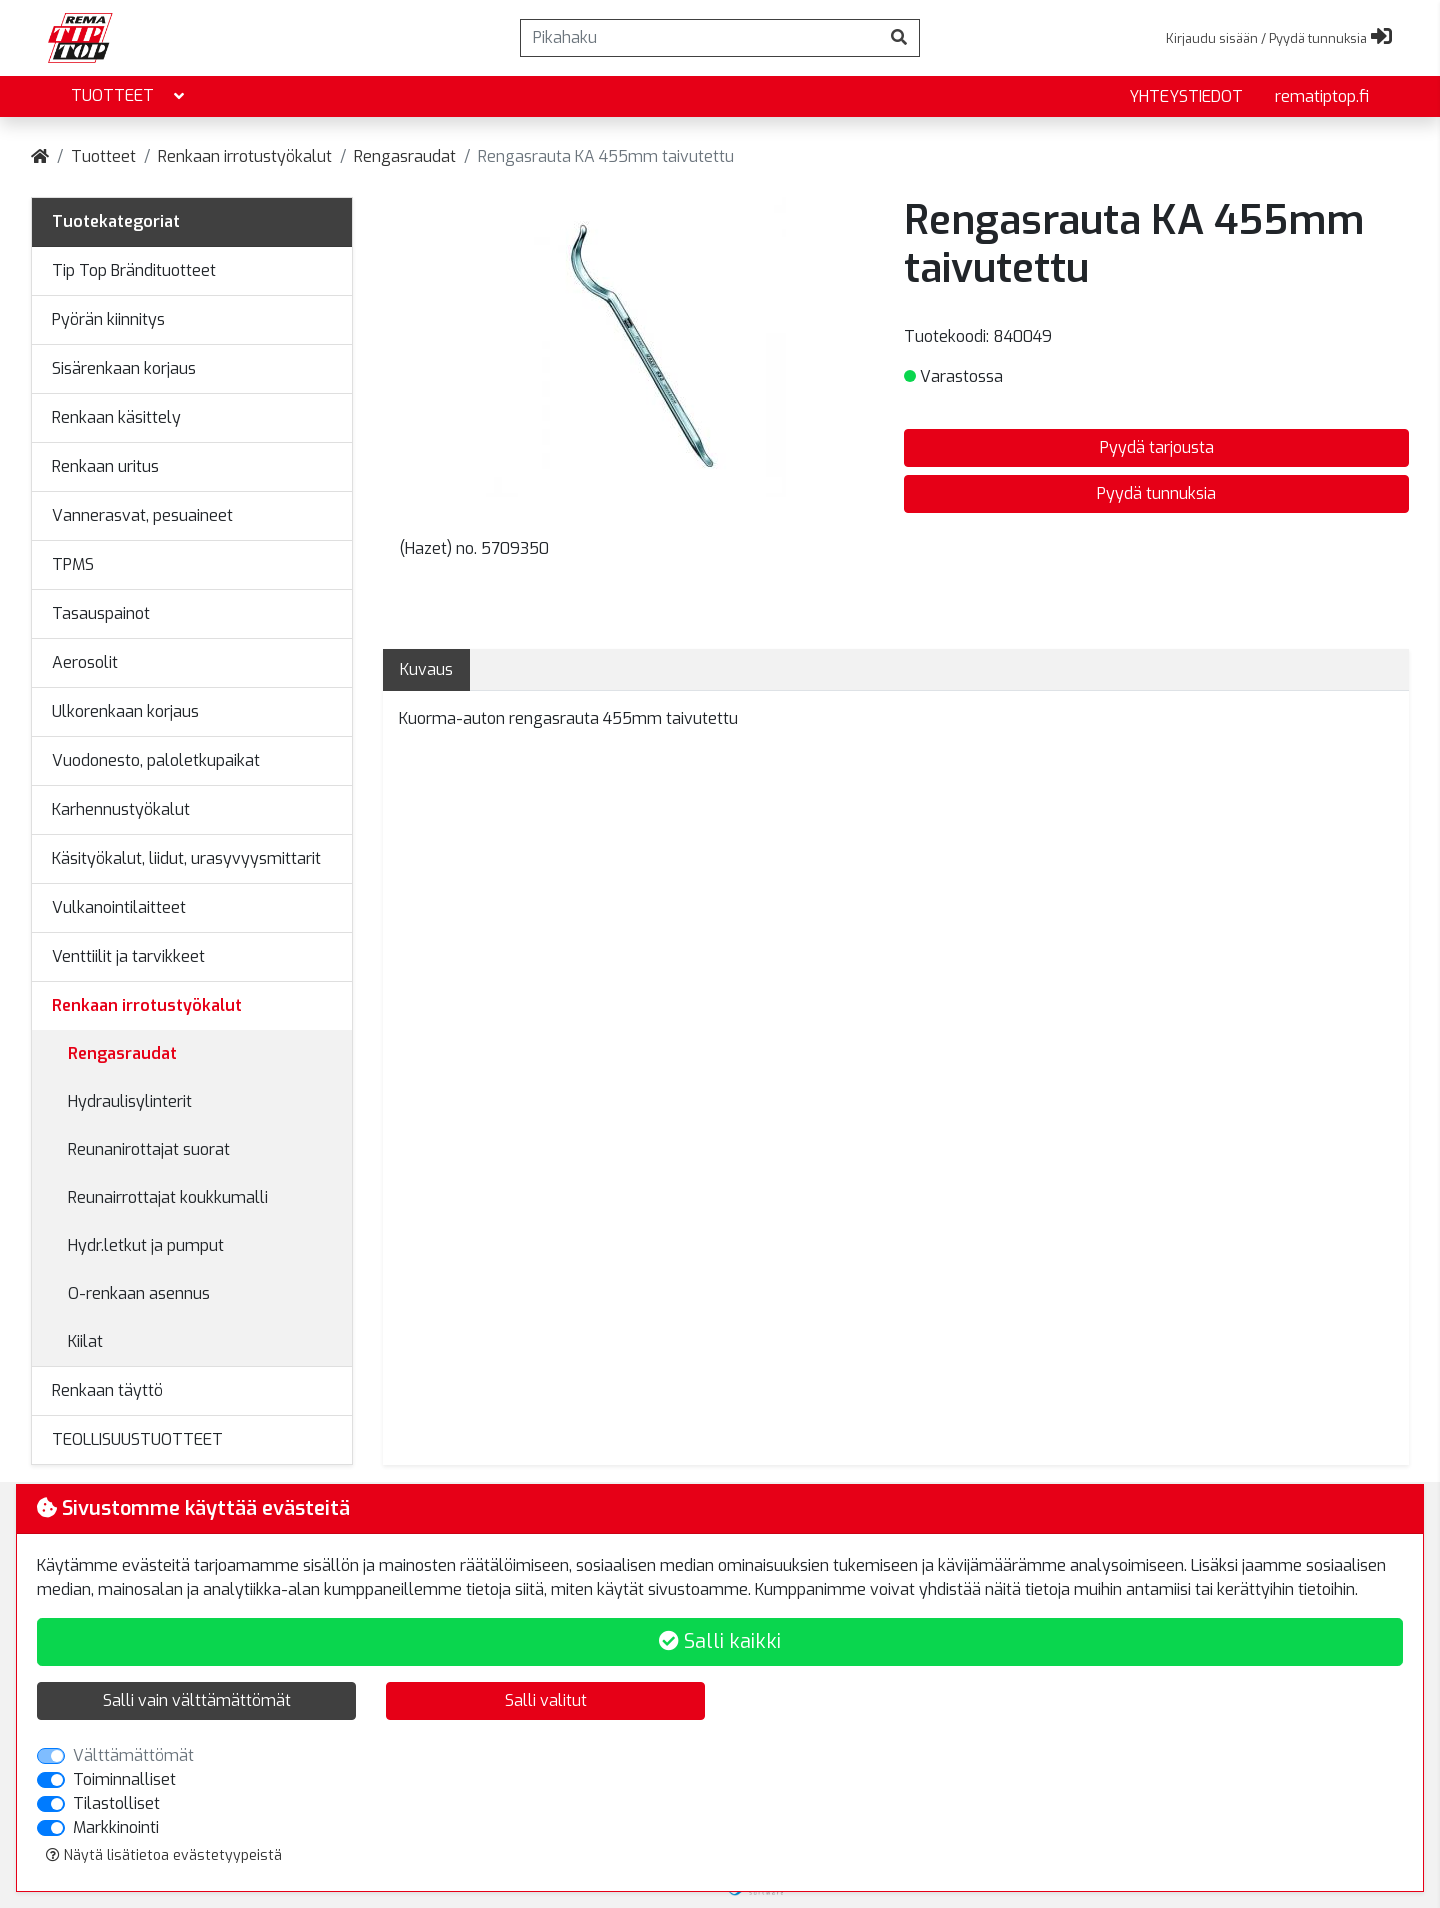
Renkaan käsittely (116, 417)
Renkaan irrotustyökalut (245, 156)
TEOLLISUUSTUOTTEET (137, 1439)
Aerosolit (85, 662)
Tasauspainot (101, 613)
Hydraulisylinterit (130, 1101)
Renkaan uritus (105, 466)
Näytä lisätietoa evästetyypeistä (164, 1855)
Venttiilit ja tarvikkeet (128, 956)
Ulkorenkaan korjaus (125, 711)
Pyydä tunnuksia (1156, 493)
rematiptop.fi (1322, 96)
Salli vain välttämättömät (197, 1700)
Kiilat (85, 1341)
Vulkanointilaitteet (119, 907)
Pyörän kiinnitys (108, 319)
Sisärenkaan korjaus (124, 368)
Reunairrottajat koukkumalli (168, 1197)
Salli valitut (546, 1700)
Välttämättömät (133, 1755)
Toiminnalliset (124, 1779)
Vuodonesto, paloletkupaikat (156, 760)
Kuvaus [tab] (426, 669)
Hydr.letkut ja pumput (146, 1245)
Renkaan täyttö (107, 1390)
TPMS (73, 564)
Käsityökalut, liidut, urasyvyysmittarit (186, 858)
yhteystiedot (1186, 96)
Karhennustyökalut (121, 809)
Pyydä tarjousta (1157, 447)
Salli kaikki (720, 1641)
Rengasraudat (405, 156)
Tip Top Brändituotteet (134, 270)
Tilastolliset (116, 1803)
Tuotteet (129, 96)
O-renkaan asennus (139, 1293)
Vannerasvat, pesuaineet (142, 515)
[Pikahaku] (700, 38)
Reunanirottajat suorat (149, 1149)
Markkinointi (116, 1827)
